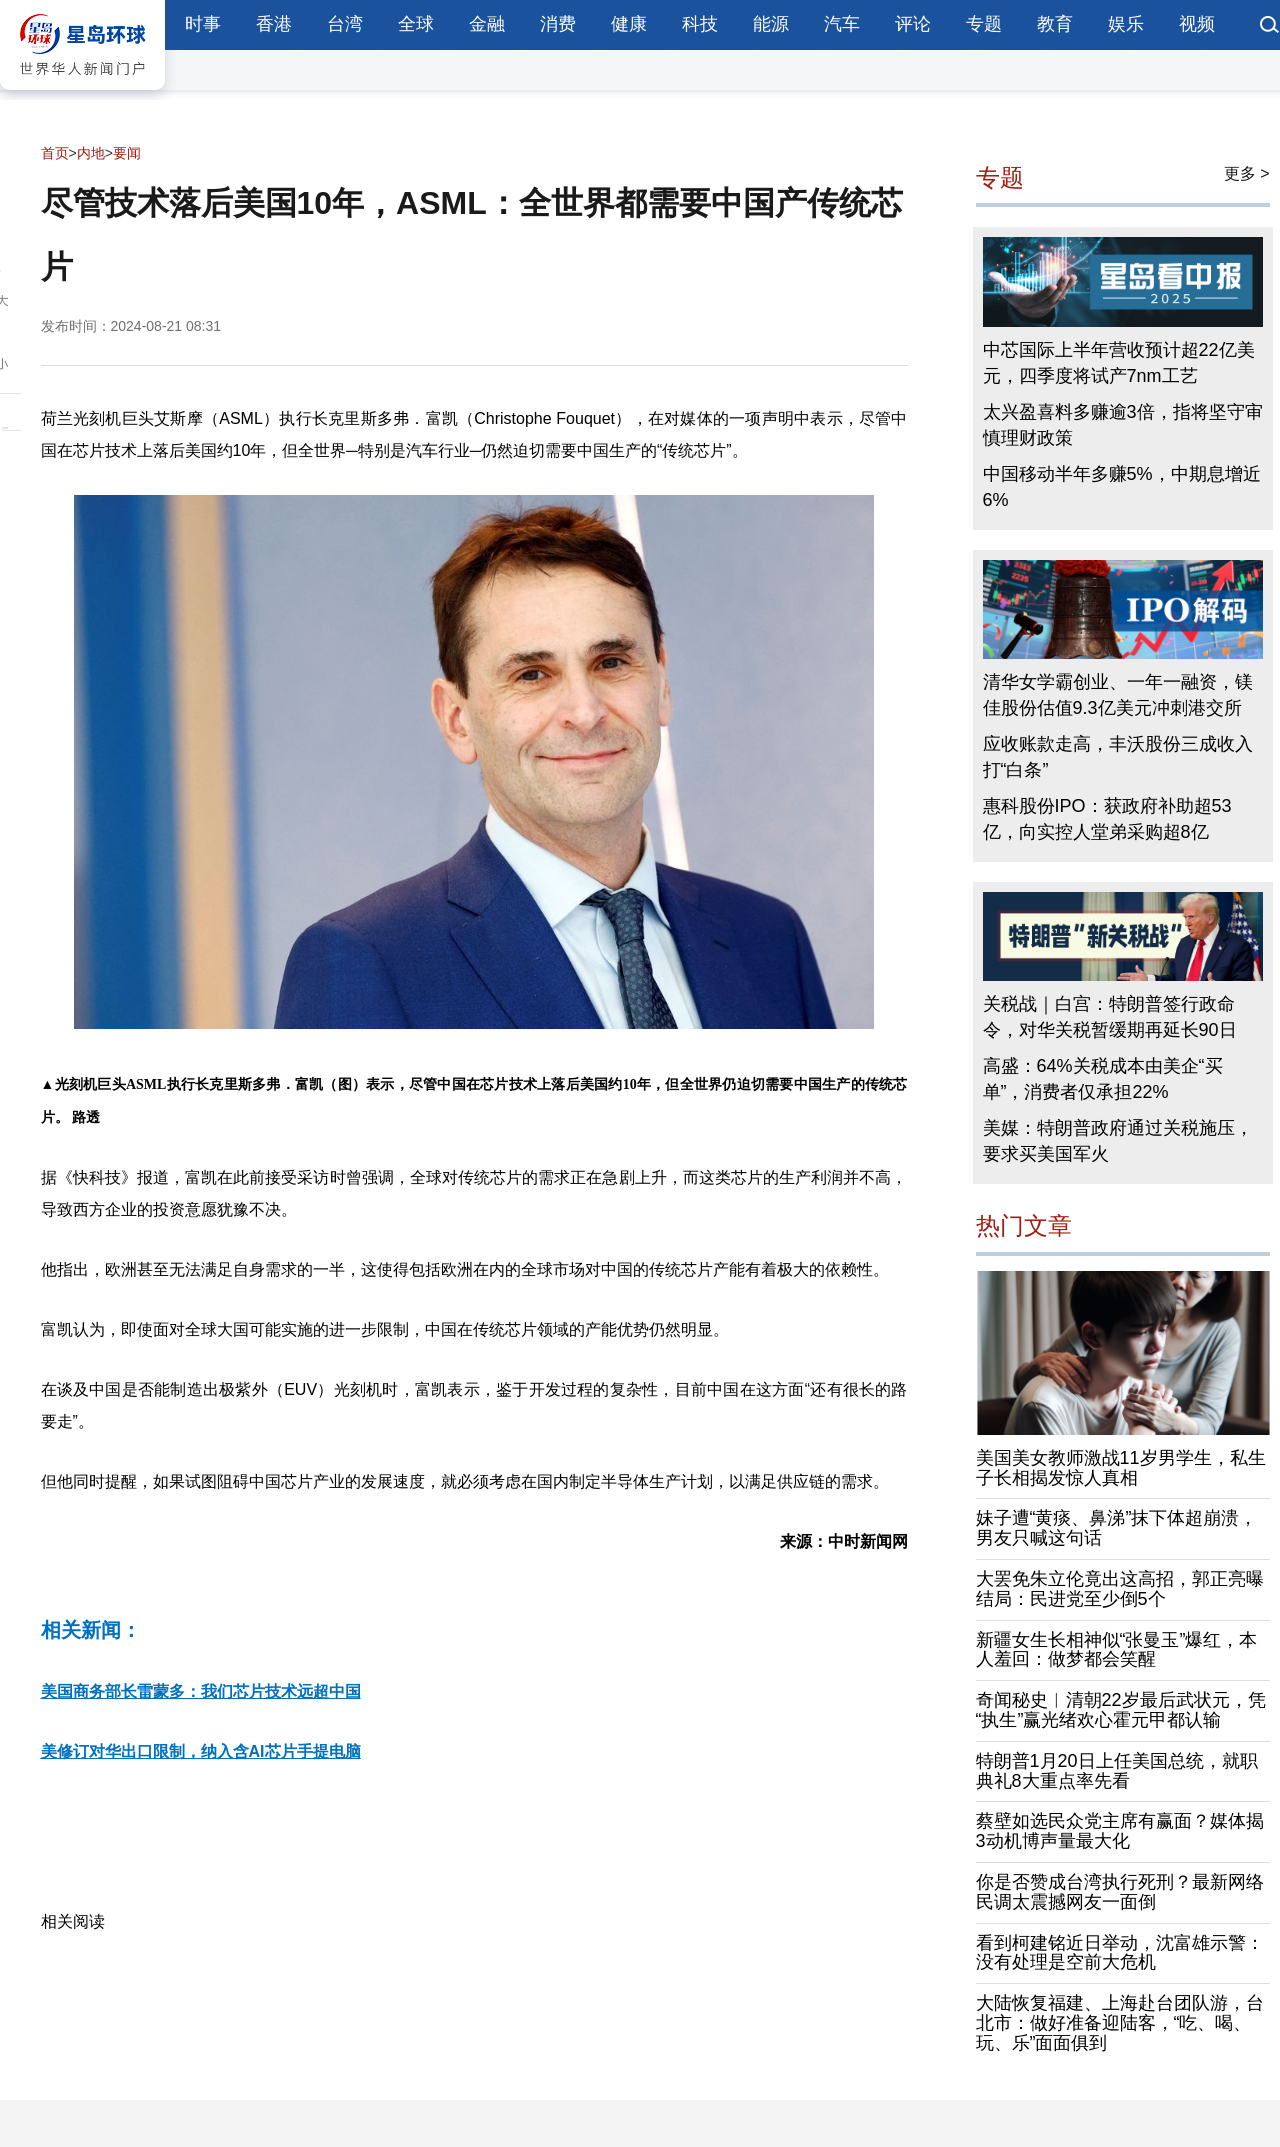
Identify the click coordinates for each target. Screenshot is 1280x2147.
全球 (416, 24)
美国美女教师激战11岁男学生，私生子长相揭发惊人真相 (1121, 1468)
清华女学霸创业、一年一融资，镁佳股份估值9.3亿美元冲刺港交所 (1118, 695)
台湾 (345, 24)
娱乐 (1126, 24)
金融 (487, 24)
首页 (55, 153)
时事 (203, 24)
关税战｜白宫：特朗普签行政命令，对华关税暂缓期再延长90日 (1110, 1017)
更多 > (1247, 173)
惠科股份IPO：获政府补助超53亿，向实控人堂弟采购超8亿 (1107, 819)
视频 (1197, 24)
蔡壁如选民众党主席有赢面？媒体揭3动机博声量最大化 (1120, 1831)
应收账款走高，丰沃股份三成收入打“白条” (1118, 757)
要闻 (127, 153)
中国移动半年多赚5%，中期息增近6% (1122, 487)
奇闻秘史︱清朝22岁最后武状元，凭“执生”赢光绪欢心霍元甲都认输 (1121, 1710)
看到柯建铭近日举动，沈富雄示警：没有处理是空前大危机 (1120, 1953)
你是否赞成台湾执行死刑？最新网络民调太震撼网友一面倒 (1120, 1892)
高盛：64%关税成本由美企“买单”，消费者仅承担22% (1103, 1079)
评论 (913, 24)
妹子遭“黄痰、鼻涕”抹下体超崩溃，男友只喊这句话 (1117, 1528)
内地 (91, 153)
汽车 (842, 24)
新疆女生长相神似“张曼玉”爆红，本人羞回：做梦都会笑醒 (1117, 1650)
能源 (771, 24)
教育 (1055, 24)
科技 (700, 24)
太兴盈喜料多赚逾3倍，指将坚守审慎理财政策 (1123, 425)
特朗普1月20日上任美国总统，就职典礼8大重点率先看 (1117, 1771)
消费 (558, 24)
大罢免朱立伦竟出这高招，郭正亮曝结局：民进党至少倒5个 (1120, 1589)
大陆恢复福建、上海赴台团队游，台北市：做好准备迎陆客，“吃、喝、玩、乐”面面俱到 (1120, 2023)
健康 (629, 24)
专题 (984, 24)
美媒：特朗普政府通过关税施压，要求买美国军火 (1118, 1141)
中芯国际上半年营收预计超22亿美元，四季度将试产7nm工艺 (1119, 363)
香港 (274, 24)
